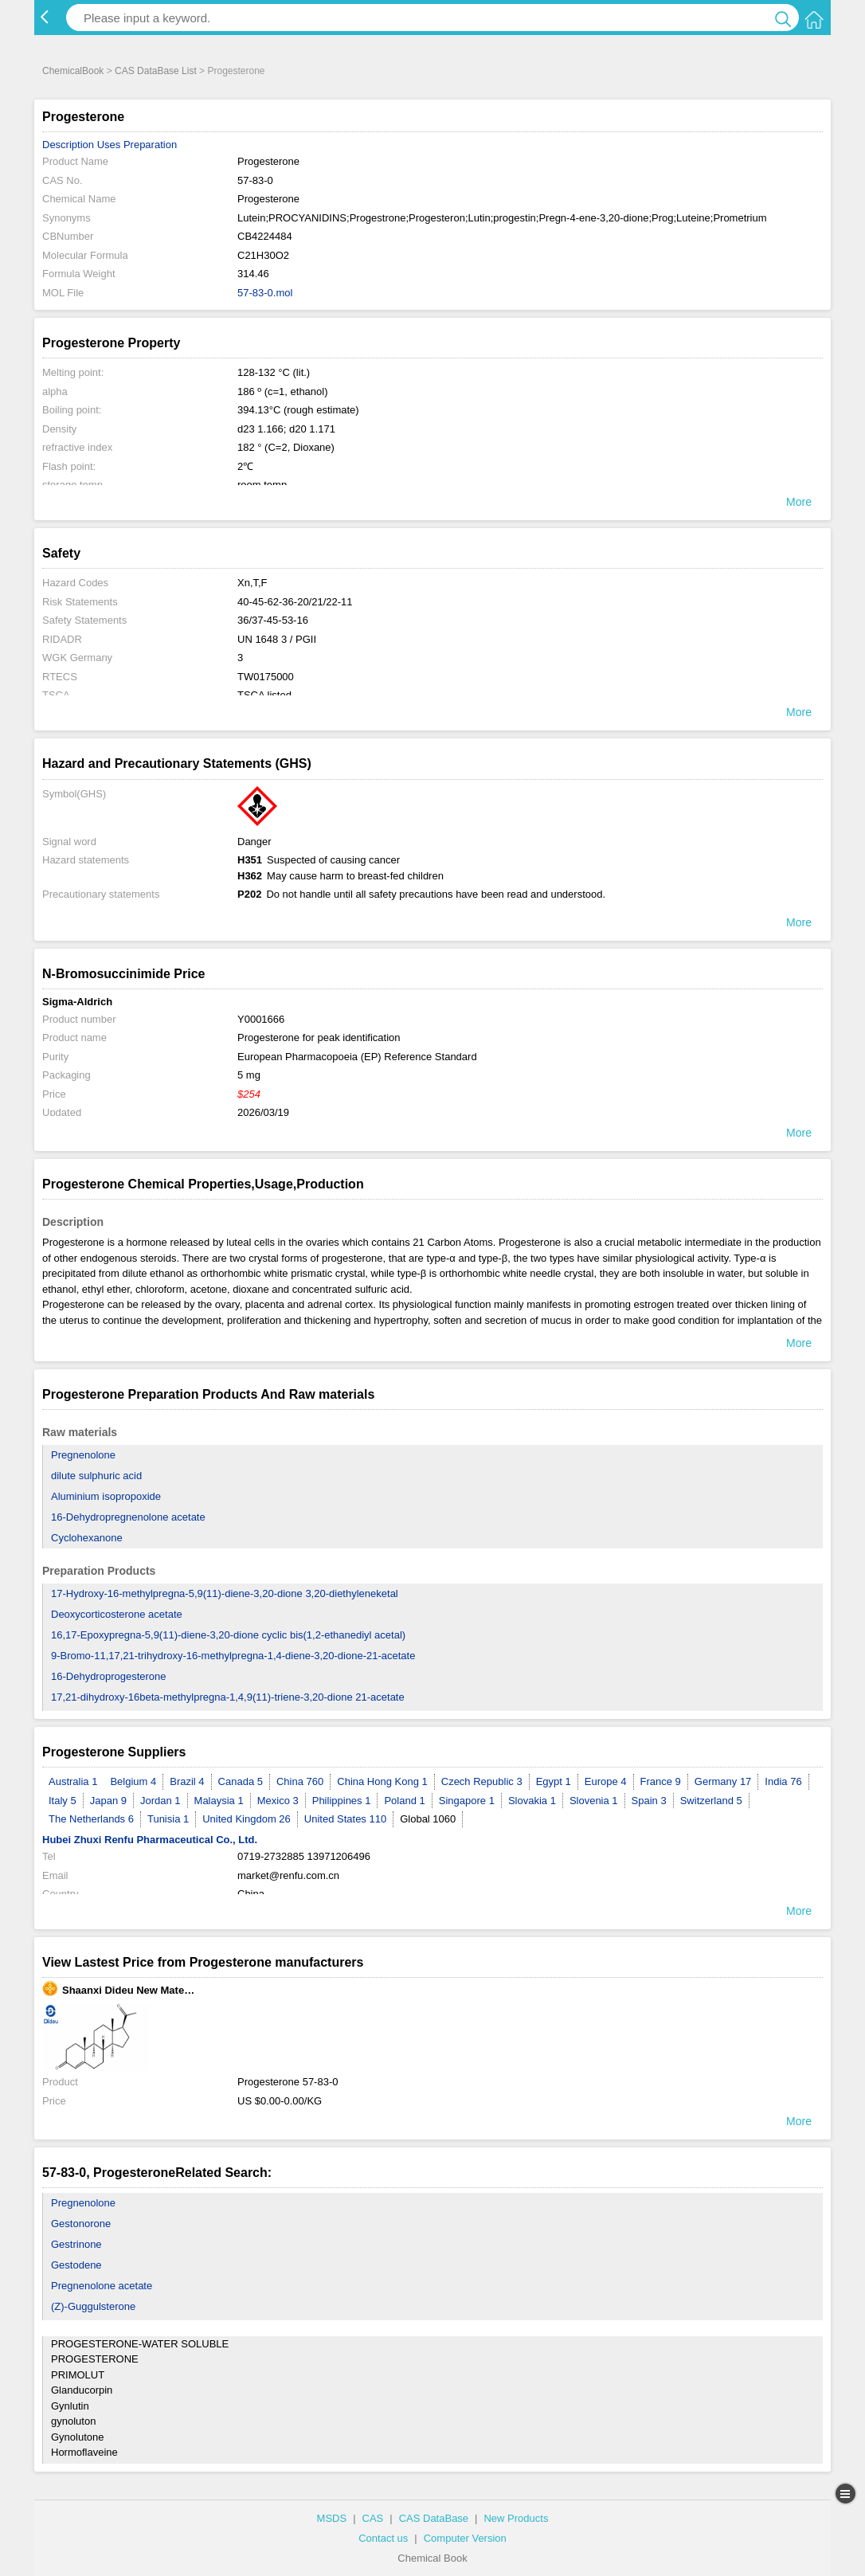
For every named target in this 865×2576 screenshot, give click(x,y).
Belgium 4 (133, 1781)
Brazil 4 (187, 1781)
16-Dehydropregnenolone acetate (128, 1517)
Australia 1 (73, 1781)
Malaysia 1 (219, 1801)
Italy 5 (62, 1801)
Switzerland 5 (711, 1801)
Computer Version (465, 2538)
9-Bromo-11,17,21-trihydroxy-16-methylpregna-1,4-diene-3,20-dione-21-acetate (233, 1656)
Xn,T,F (252, 583)
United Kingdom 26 (246, 1819)
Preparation (150, 145)
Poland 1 (404, 1801)
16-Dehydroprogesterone (108, 1676)
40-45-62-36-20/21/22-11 (295, 602)
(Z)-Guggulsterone (93, 2306)
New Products (515, 2518)
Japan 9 (108, 1801)
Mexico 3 (278, 1801)
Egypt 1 (553, 1781)
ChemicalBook (73, 70)
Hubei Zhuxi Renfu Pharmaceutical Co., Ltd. (149, 1840)
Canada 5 (240, 1781)
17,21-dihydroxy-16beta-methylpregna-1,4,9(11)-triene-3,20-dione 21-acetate (228, 1697)
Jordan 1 (160, 1801)
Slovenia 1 (593, 1801)
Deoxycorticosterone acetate (116, 1614)
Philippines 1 (341, 1801)
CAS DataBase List (156, 70)
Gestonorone (81, 2224)
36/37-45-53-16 (272, 620)
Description (68, 145)
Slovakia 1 (532, 1801)
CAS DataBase (433, 2518)
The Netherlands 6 (91, 1819)
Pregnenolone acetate (101, 2286)
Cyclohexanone (87, 1538)
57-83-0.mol (264, 293)
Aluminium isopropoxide (106, 1496)
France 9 (660, 1781)
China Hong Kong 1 (382, 1781)
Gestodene (76, 2265)
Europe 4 (606, 1781)
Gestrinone (76, 2244)
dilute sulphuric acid (96, 1476)
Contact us (383, 2538)
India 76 (783, 1781)
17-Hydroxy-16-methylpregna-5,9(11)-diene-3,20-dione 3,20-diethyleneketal (224, 1593)
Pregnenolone (83, 1455)
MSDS (332, 2518)
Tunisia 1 (168, 1819)
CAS (373, 2518)
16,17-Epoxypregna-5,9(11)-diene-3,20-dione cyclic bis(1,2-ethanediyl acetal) (228, 1635)
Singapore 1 (467, 1801)
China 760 (299, 1781)
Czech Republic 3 (482, 1781)
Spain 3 (649, 1801)
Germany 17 (723, 1781)
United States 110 (345, 1819)
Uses (109, 145)
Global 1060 (428, 1819)
